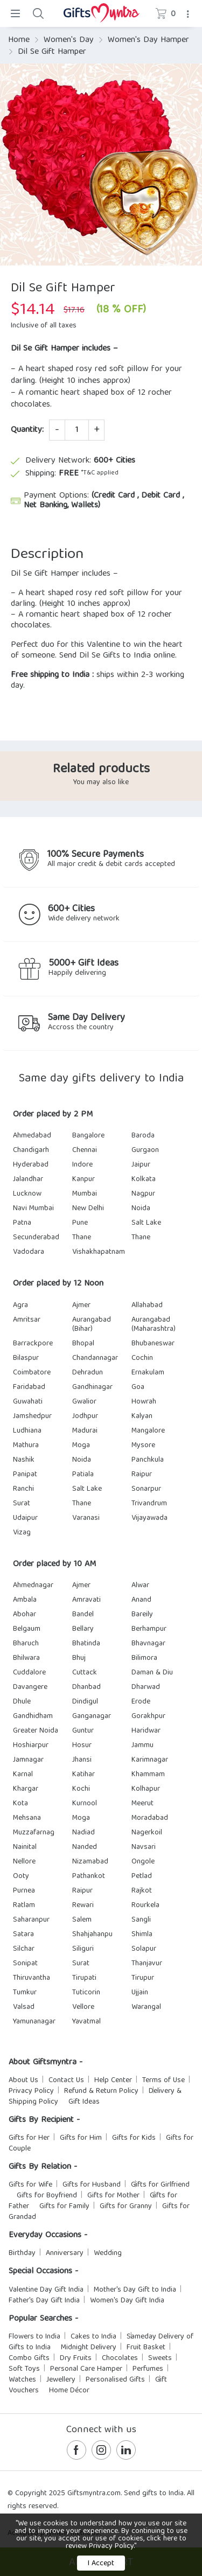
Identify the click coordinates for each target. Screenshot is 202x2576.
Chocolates (120, 2358)
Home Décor (69, 2390)
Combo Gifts (29, 2358)
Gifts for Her (29, 2138)
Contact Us (66, 2080)
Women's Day (69, 40)
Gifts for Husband (91, 2185)
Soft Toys (24, 2369)
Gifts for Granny (126, 2206)
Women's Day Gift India (127, 2300)
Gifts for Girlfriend (160, 2185)
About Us (23, 2080)
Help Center (113, 2080)
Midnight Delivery (88, 2347)
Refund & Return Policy (101, 2091)
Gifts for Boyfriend (47, 2195)
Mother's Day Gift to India (135, 2290)
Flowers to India (34, 2336)
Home (19, 40)
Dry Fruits (76, 2358)
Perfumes (148, 2369)
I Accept (101, 2563)
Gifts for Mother (113, 2195)
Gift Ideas (84, 2102)
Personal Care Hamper (86, 2369)
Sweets (160, 2358)
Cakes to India (93, 2336)
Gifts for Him (81, 2138)
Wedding (108, 2253)
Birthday (22, 2253)
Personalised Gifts (115, 2379)
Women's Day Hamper (148, 40)
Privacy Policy (31, 2091)
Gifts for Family (64, 2206)
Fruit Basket (146, 2347)
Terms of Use (163, 2080)
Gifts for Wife (30, 2185)
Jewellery (60, 2379)
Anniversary (64, 2253)
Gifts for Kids (134, 2138)
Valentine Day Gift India (46, 2290)
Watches (22, 2379)
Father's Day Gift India (44, 2300)
